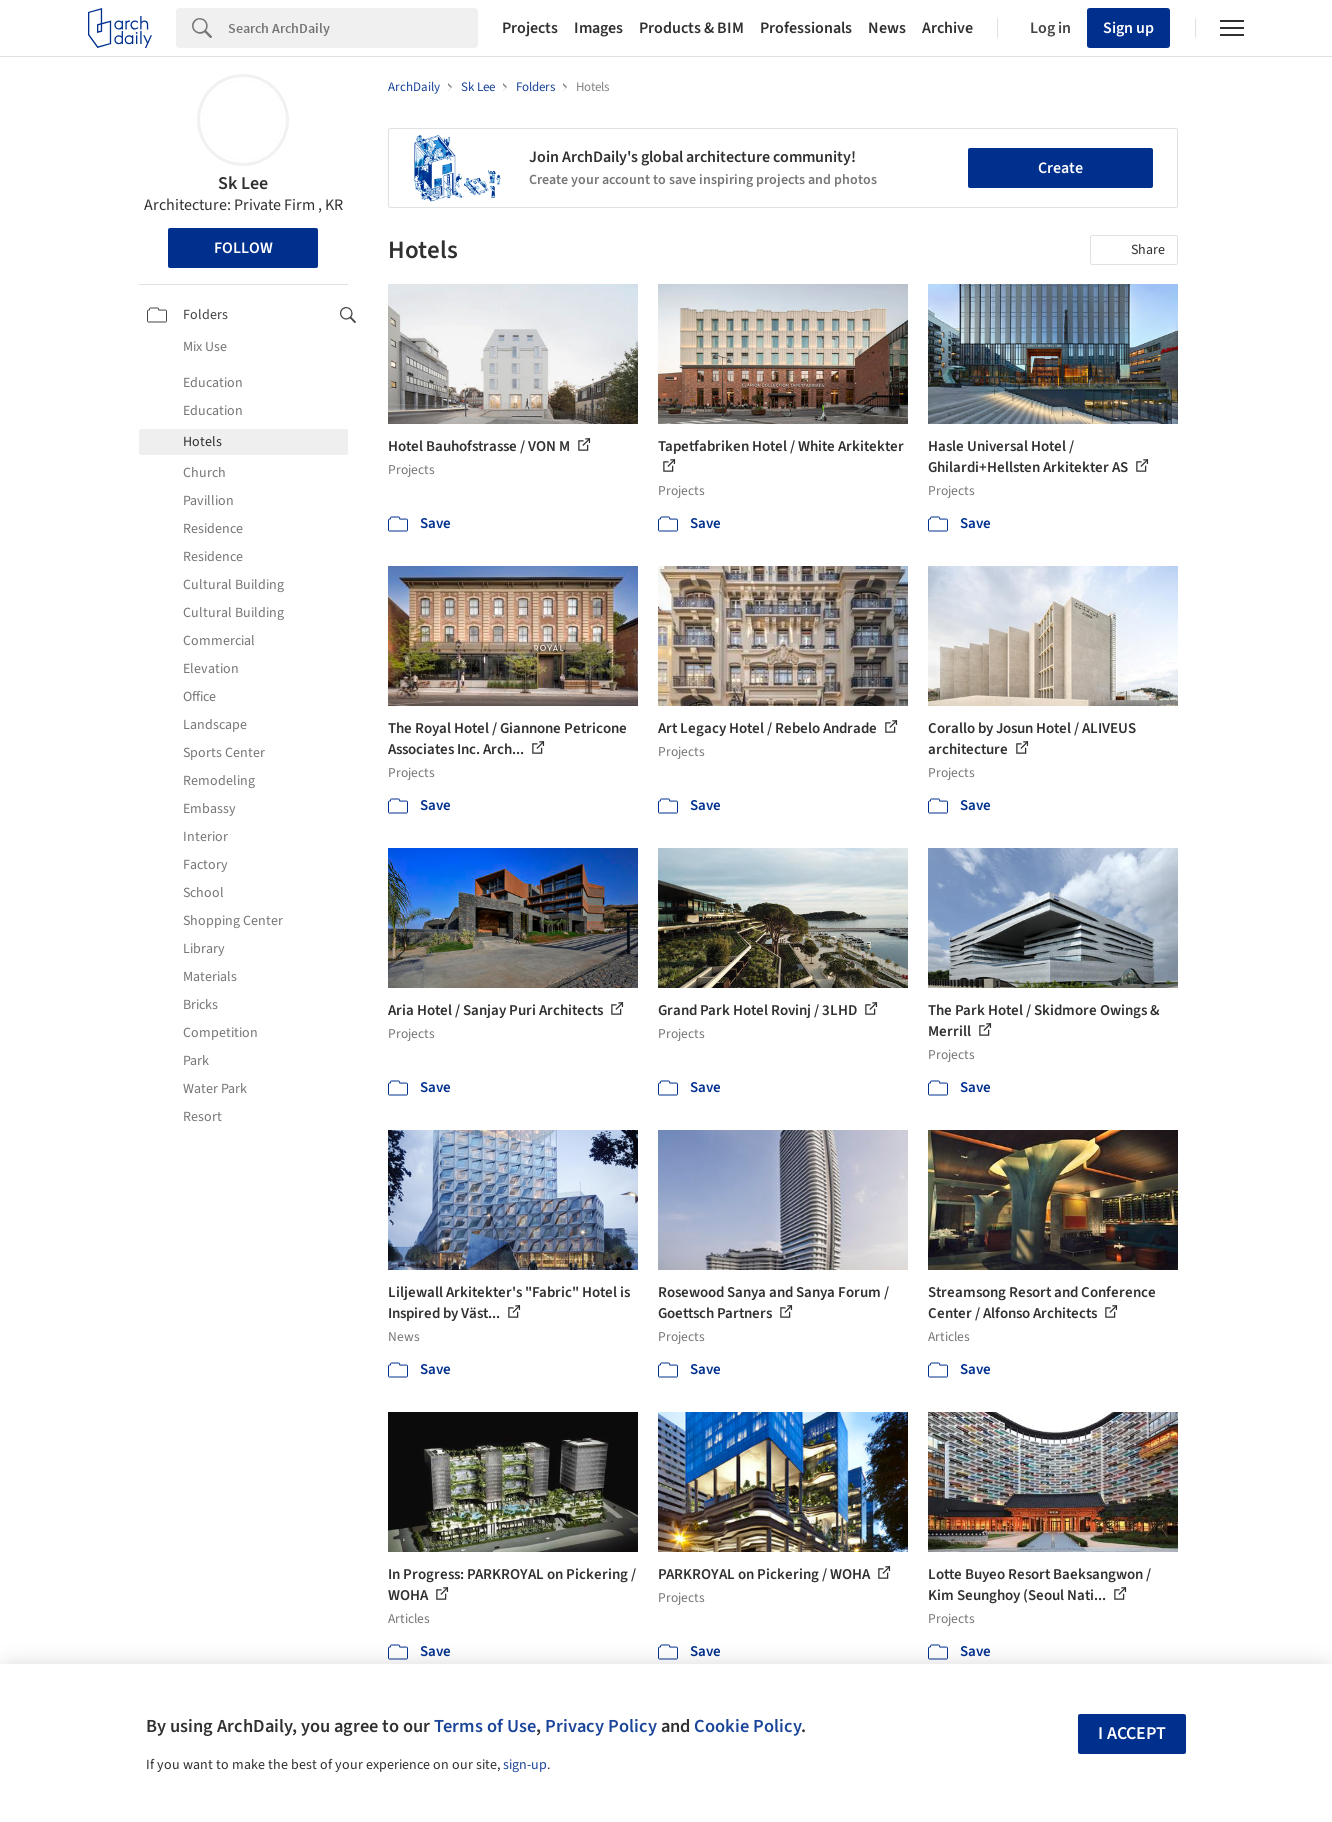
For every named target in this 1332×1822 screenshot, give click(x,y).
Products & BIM (691, 28)
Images (598, 28)
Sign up (1128, 28)
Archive (947, 28)
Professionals (806, 28)
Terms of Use (485, 1726)
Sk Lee (243, 183)
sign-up (525, 1765)
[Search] (353, 28)
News (887, 28)
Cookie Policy (747, 1726)
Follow (243, 248)
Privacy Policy (601, 1726)
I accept (1132, 1733)
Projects (530, 28)
